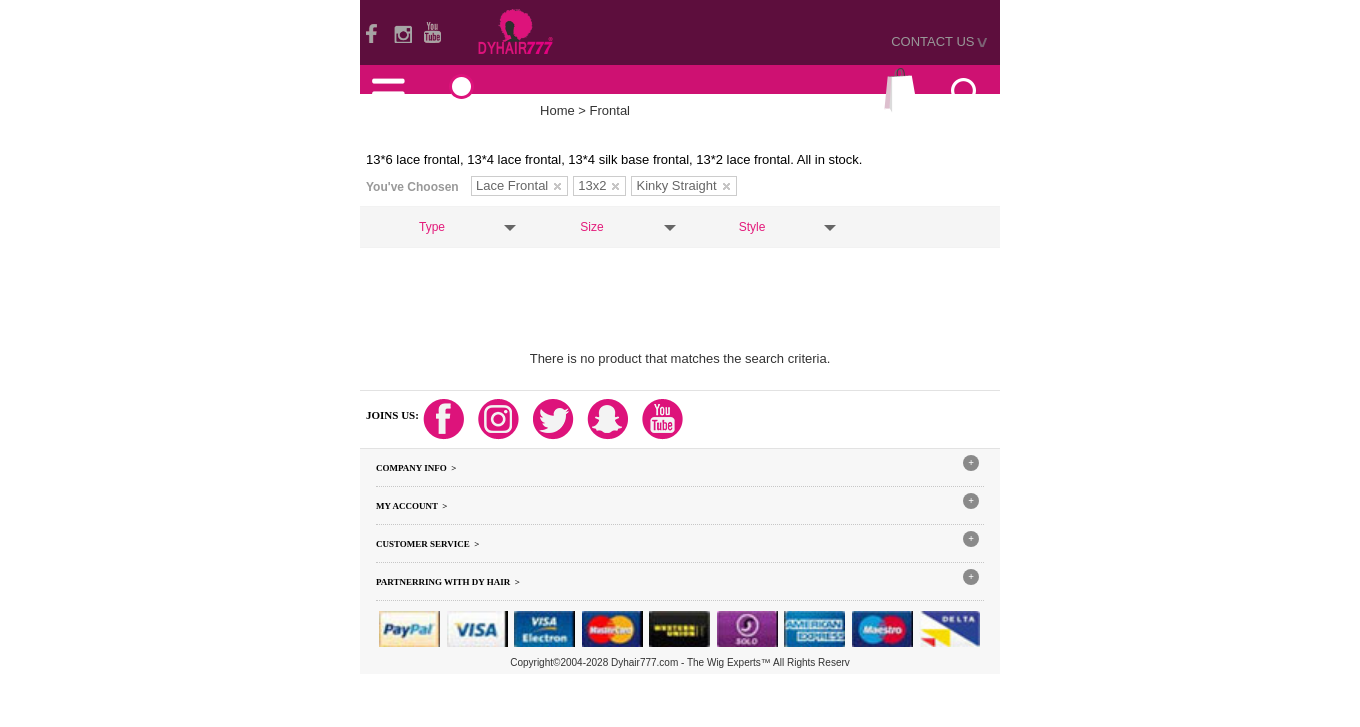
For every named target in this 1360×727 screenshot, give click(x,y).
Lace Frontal (518, 185)
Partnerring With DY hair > (448, 582)
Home (557, 110)
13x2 (598, 185)
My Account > (411, 506)
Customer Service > (427, 544)
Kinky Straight (682, 185)
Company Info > (416, 468)
